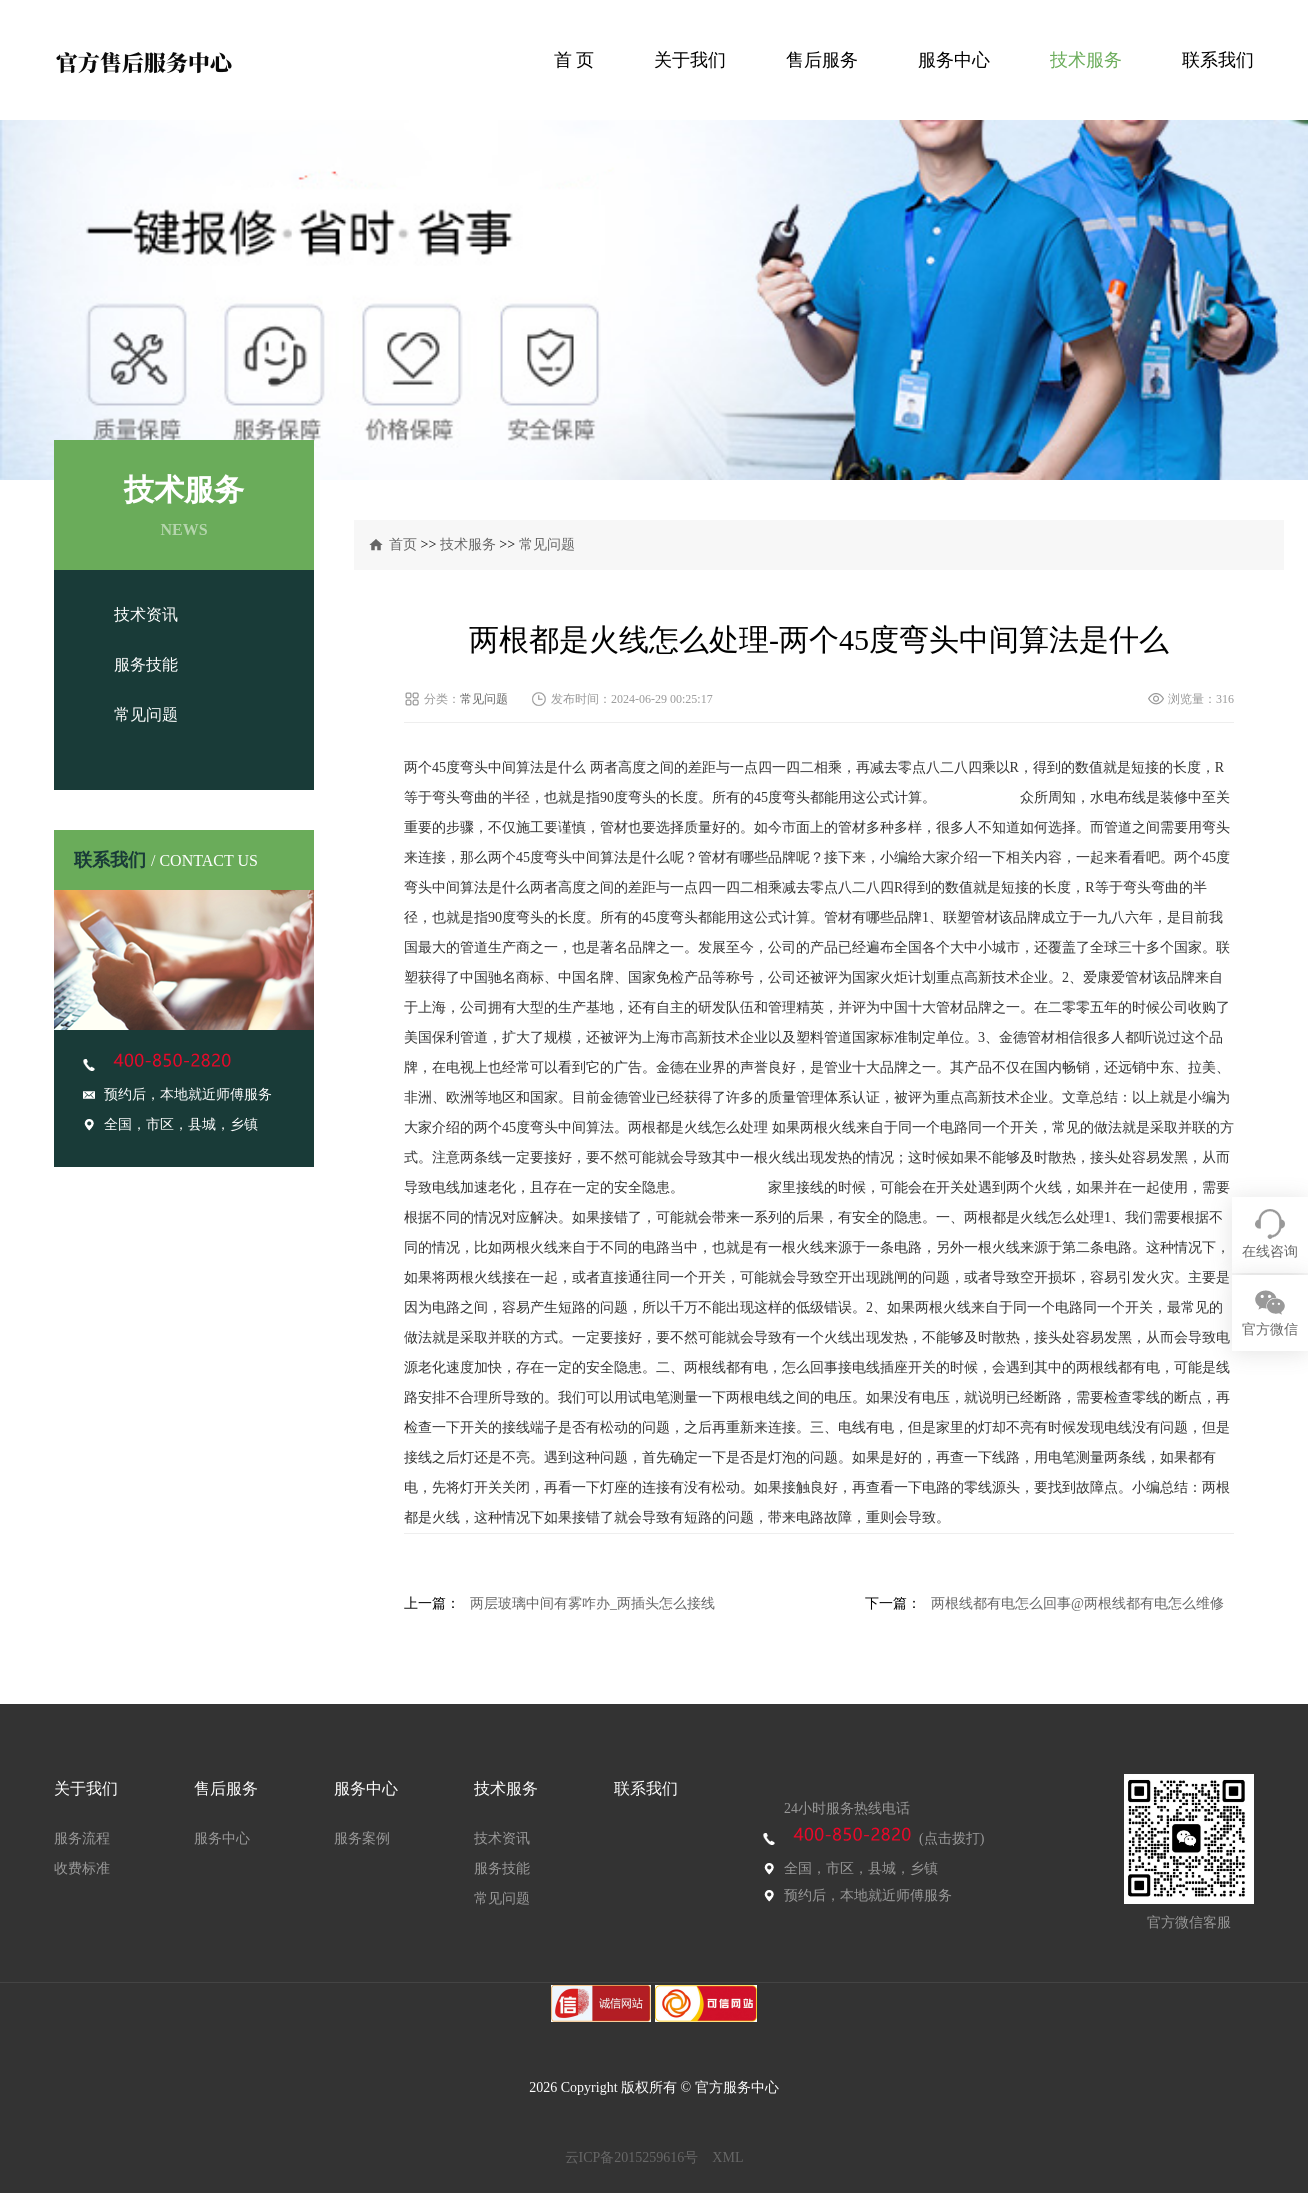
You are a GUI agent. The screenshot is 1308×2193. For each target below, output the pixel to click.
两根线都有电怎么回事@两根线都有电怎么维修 (1077, 1603)
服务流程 (82, 1838)
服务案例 (362, 1838)
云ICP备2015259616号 (632, 2157)
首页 (403, 544)
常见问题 (146, 714)
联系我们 (1218, 60)
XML (727, 2157)
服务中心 (954, 60)
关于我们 (690, 60)
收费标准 (82, 1868)
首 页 (574, 60)
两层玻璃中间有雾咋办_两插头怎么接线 (592, 1603)
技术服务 (1086, 60)
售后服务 (822, 60)
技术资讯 (146, 614)
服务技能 (146, 664)
